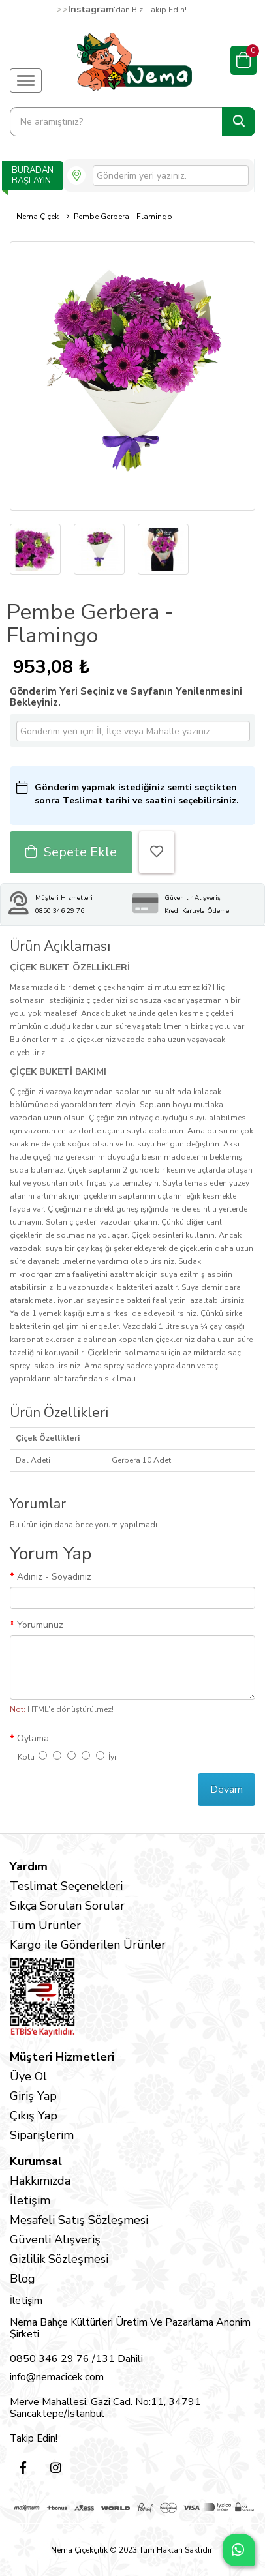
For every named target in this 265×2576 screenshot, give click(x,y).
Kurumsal (36, 2161)
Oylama (33, 1738)
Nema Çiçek (37, 216)
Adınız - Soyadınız (54, 1576)
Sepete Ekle (71, 852)
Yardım (29, 1866)
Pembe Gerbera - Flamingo (123, 216)
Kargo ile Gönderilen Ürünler (88, 1945)
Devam (226, 1789)
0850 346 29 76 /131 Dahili (76, 2359)
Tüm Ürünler (45, 1925)
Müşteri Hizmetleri (62, 2057)
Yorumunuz (40, 1625)
